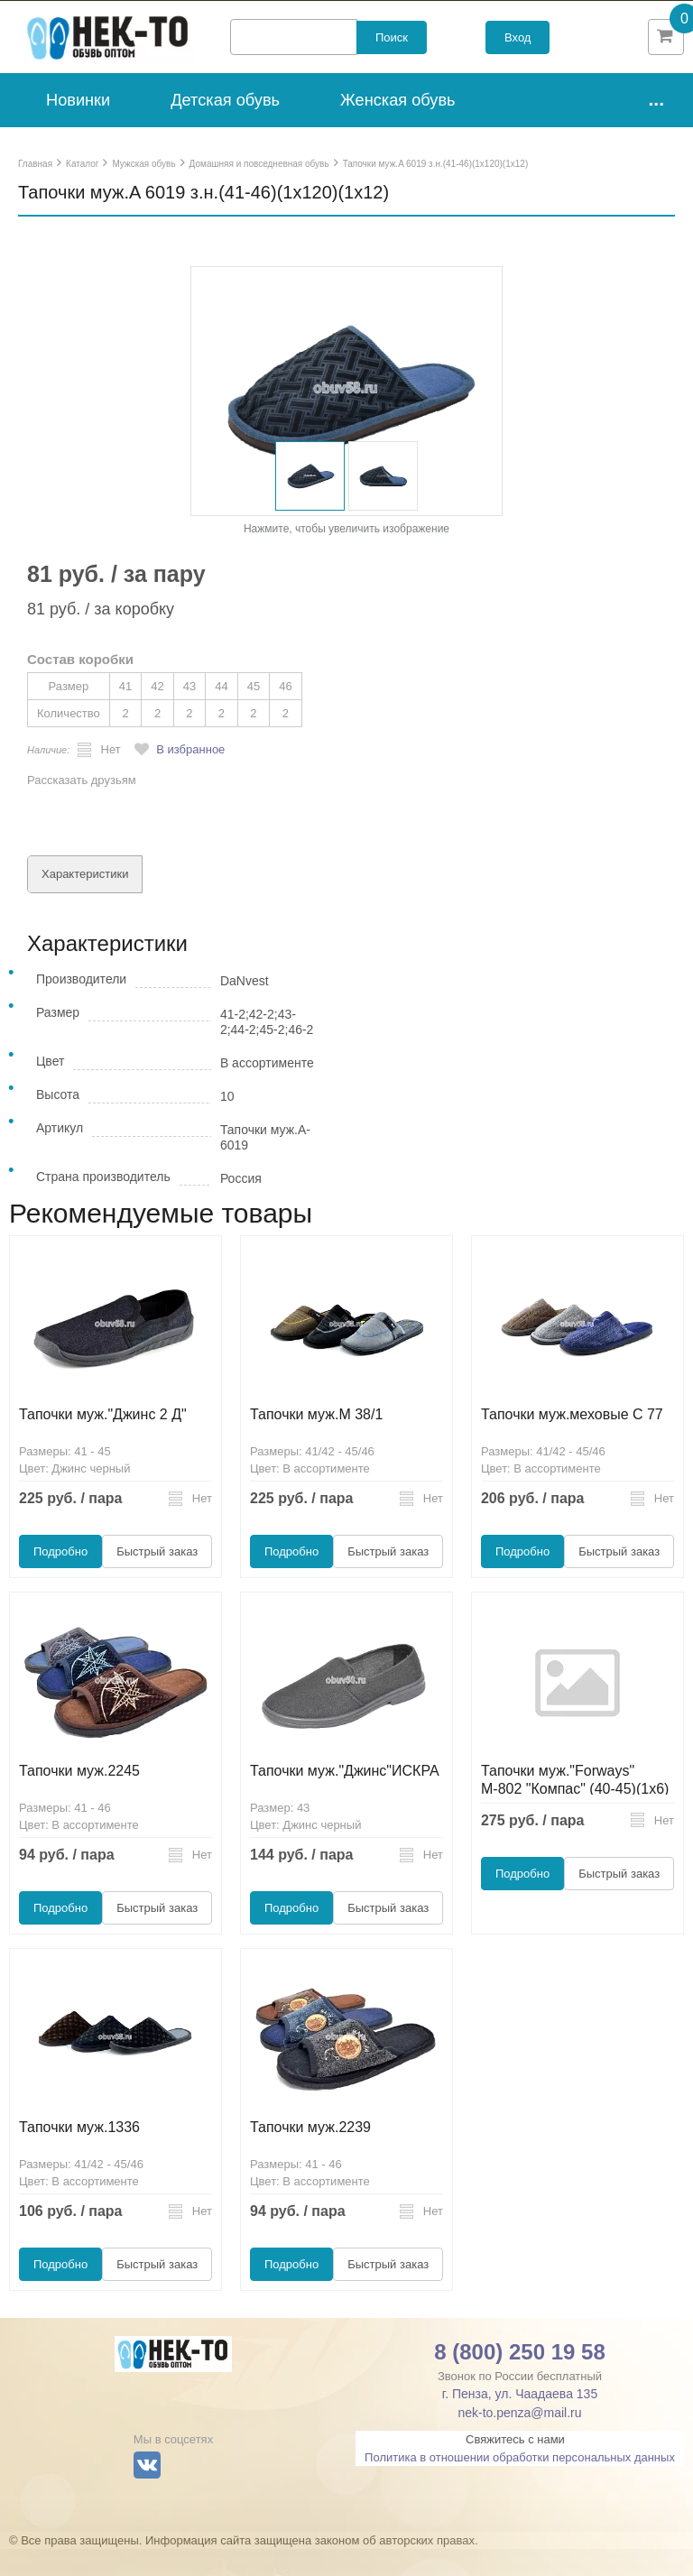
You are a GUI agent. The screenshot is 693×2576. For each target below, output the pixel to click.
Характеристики (85, 901)
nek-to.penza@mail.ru (519, 2440)
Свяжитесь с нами (515, 2466)
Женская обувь (398, 127)
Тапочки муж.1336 (79, 2154)
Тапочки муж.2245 (79, 1797)
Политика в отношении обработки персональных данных (520, 2484)
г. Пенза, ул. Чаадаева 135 (519, 2421)
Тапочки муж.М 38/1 (316, 1441)
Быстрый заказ (157, 1578)
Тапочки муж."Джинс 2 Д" (103, 1441)
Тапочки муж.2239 (310, 2154)
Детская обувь (225, 127)
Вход (517, 51)
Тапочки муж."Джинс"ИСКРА (344, 1797)
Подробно (60, 1578)
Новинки (78, 127)
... (656, 125)
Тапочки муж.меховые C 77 (572, 1441)
